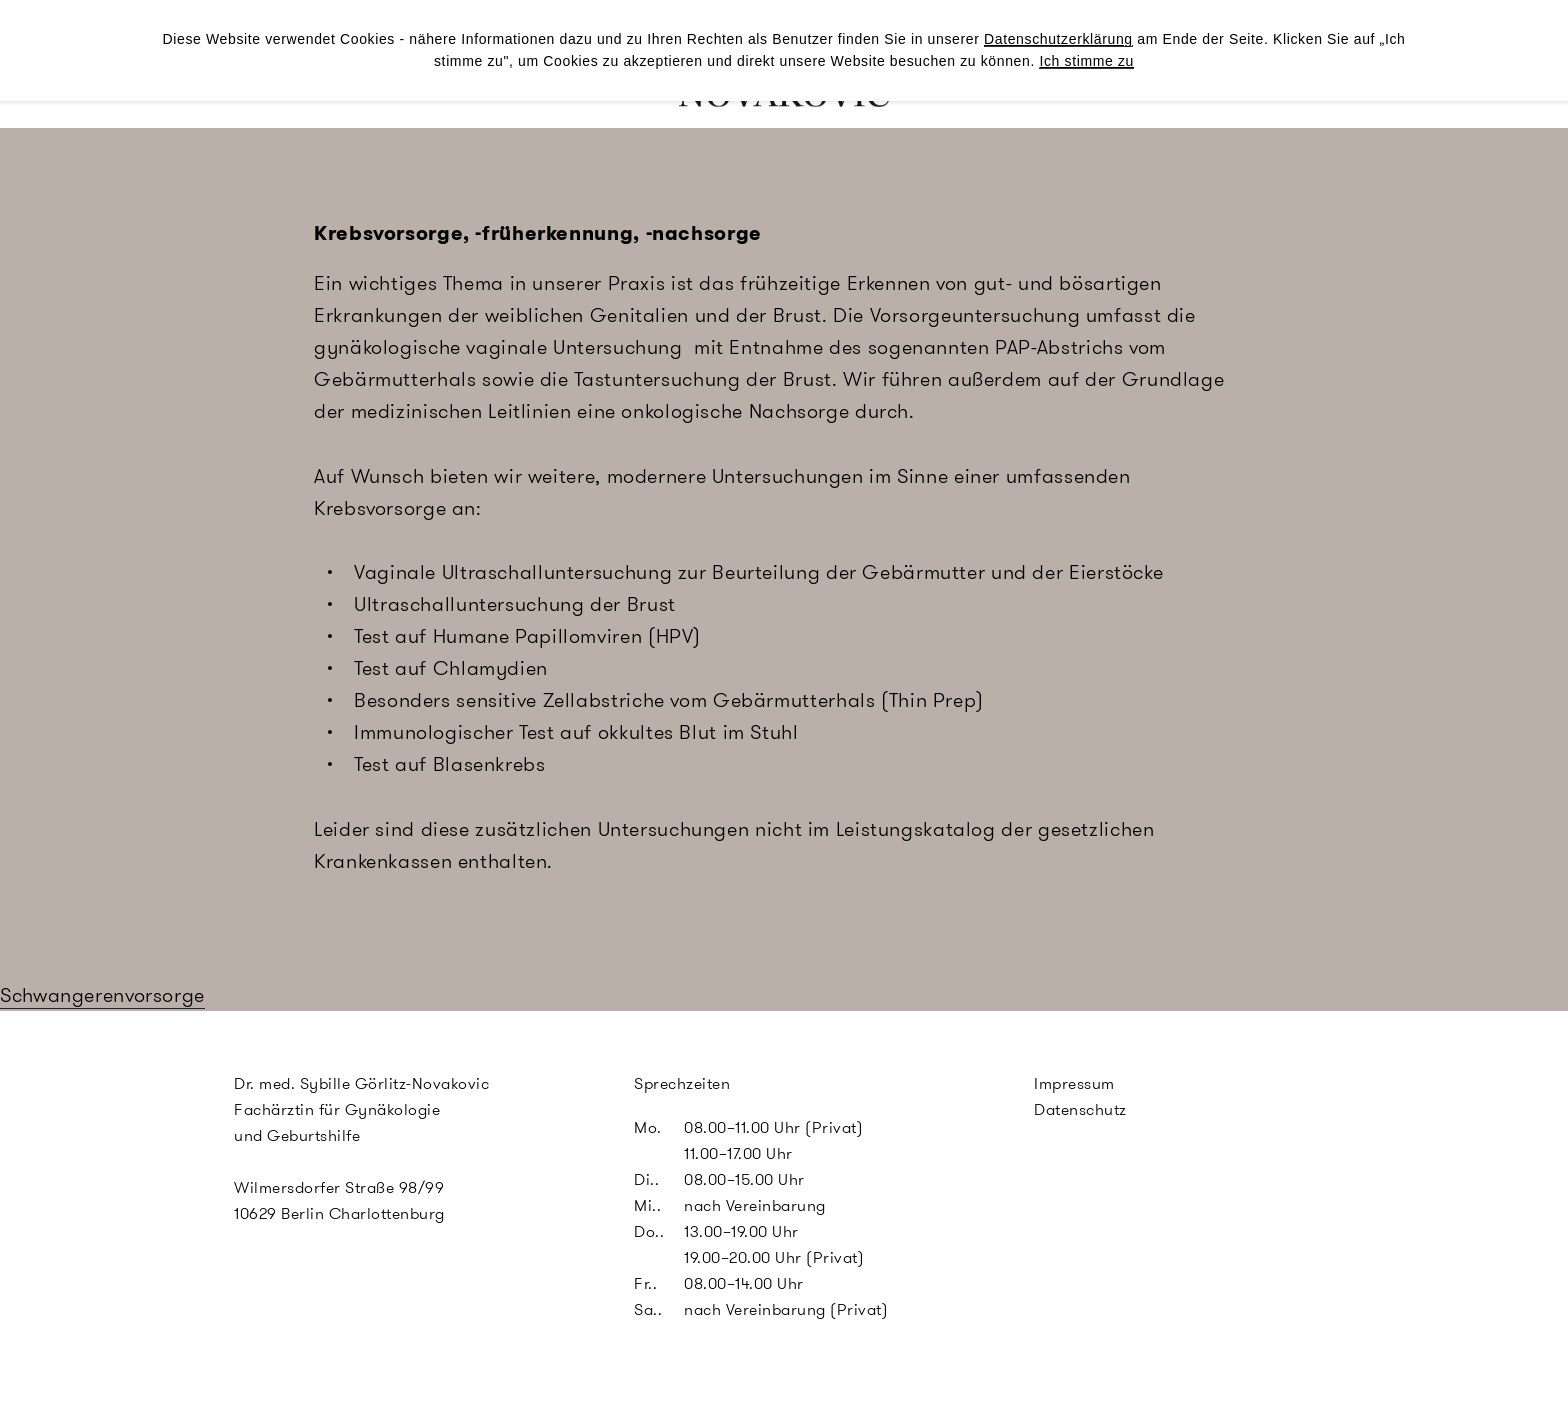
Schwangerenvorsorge (102, 995)
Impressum (1074, 1083)
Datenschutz (1080, 1109)
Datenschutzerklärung (1058, 39)
